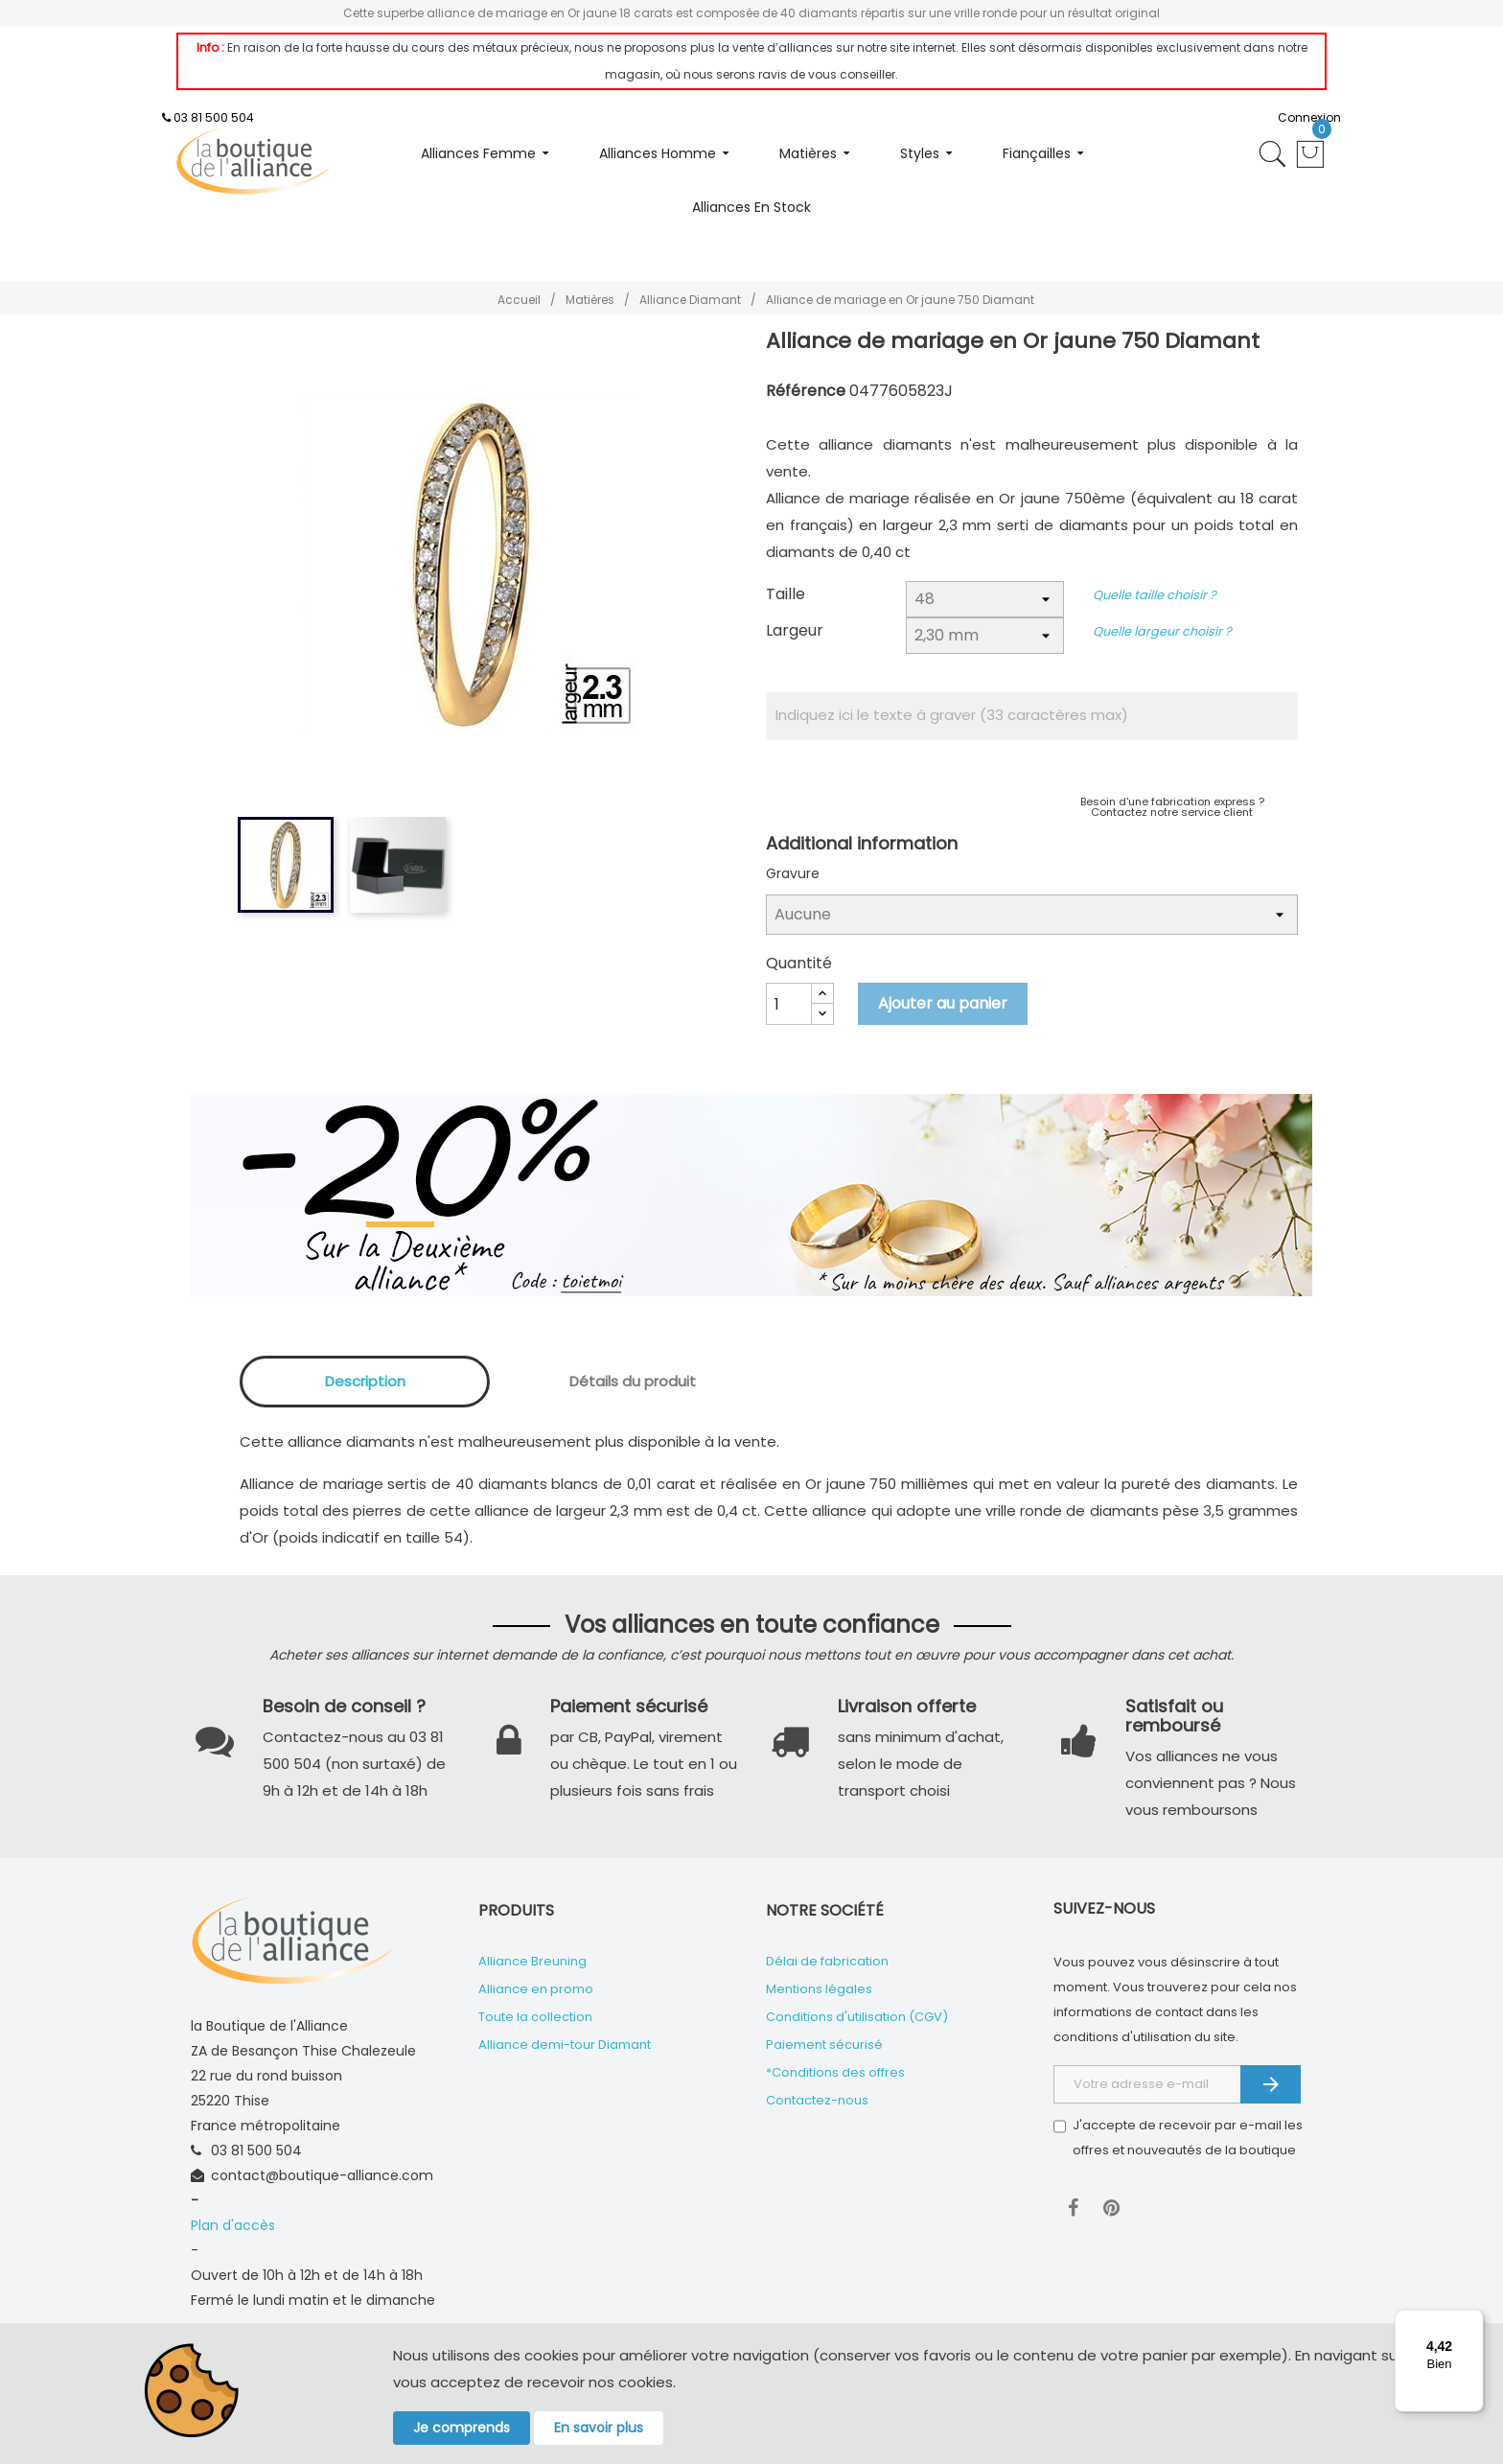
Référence (805, 391)
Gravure (793, 873)
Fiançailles (1037, 153)
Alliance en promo (535, 1989)
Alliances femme (478, 153)
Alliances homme (657, 153)
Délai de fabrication (827, 1961)
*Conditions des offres (835, 2072)
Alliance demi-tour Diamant (564, 2044)
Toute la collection (535, 2017)
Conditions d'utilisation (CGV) (857, 2017)
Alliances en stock (751, 207)
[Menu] (1472, 2321)
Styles (919, 153)
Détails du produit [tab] (632, 1381)
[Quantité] (789, 1004)
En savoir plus (598, 2427)
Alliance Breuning (532, 1961)
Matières (808, 153)
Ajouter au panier (942, 1003)
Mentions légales (819, 1989)
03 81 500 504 (213, 117)
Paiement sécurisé (824, 2044)
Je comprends (461, 2427)
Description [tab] (365, 1381)
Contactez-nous (817, 2100)
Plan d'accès (233, 2225)
